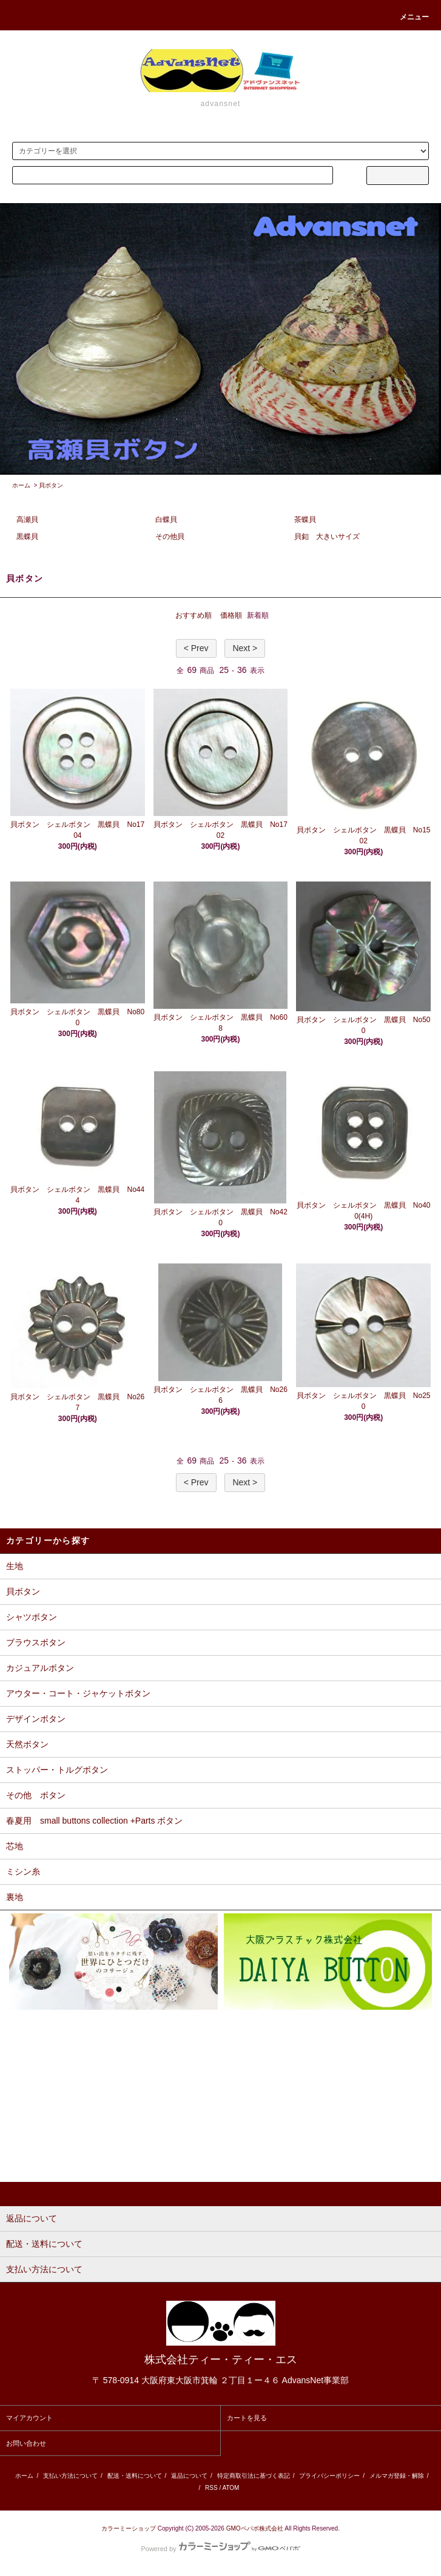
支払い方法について (70, 2475)
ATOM (230, 2487)
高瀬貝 (27, 519)
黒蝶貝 (27, 536)
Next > (244, 648)
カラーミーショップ (128, 2528)
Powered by (220, 2548)
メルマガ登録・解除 (396, 2475)
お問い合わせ (26, 2443)
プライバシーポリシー (329, 2475)
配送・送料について (134, 2475)
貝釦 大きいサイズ (327, 536)
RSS (211, 2487)
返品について (189, 2475)
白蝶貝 (166, 519)
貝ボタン (51, 485)
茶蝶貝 (305, 519)
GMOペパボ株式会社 (254, 2528)
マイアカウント (29, 2417)
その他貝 (169, 536)
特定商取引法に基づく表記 (253, 2475)
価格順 (231, 615)
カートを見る (247, 2417)
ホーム (21, 485)
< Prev (196, 648)
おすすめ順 (193, 615)
